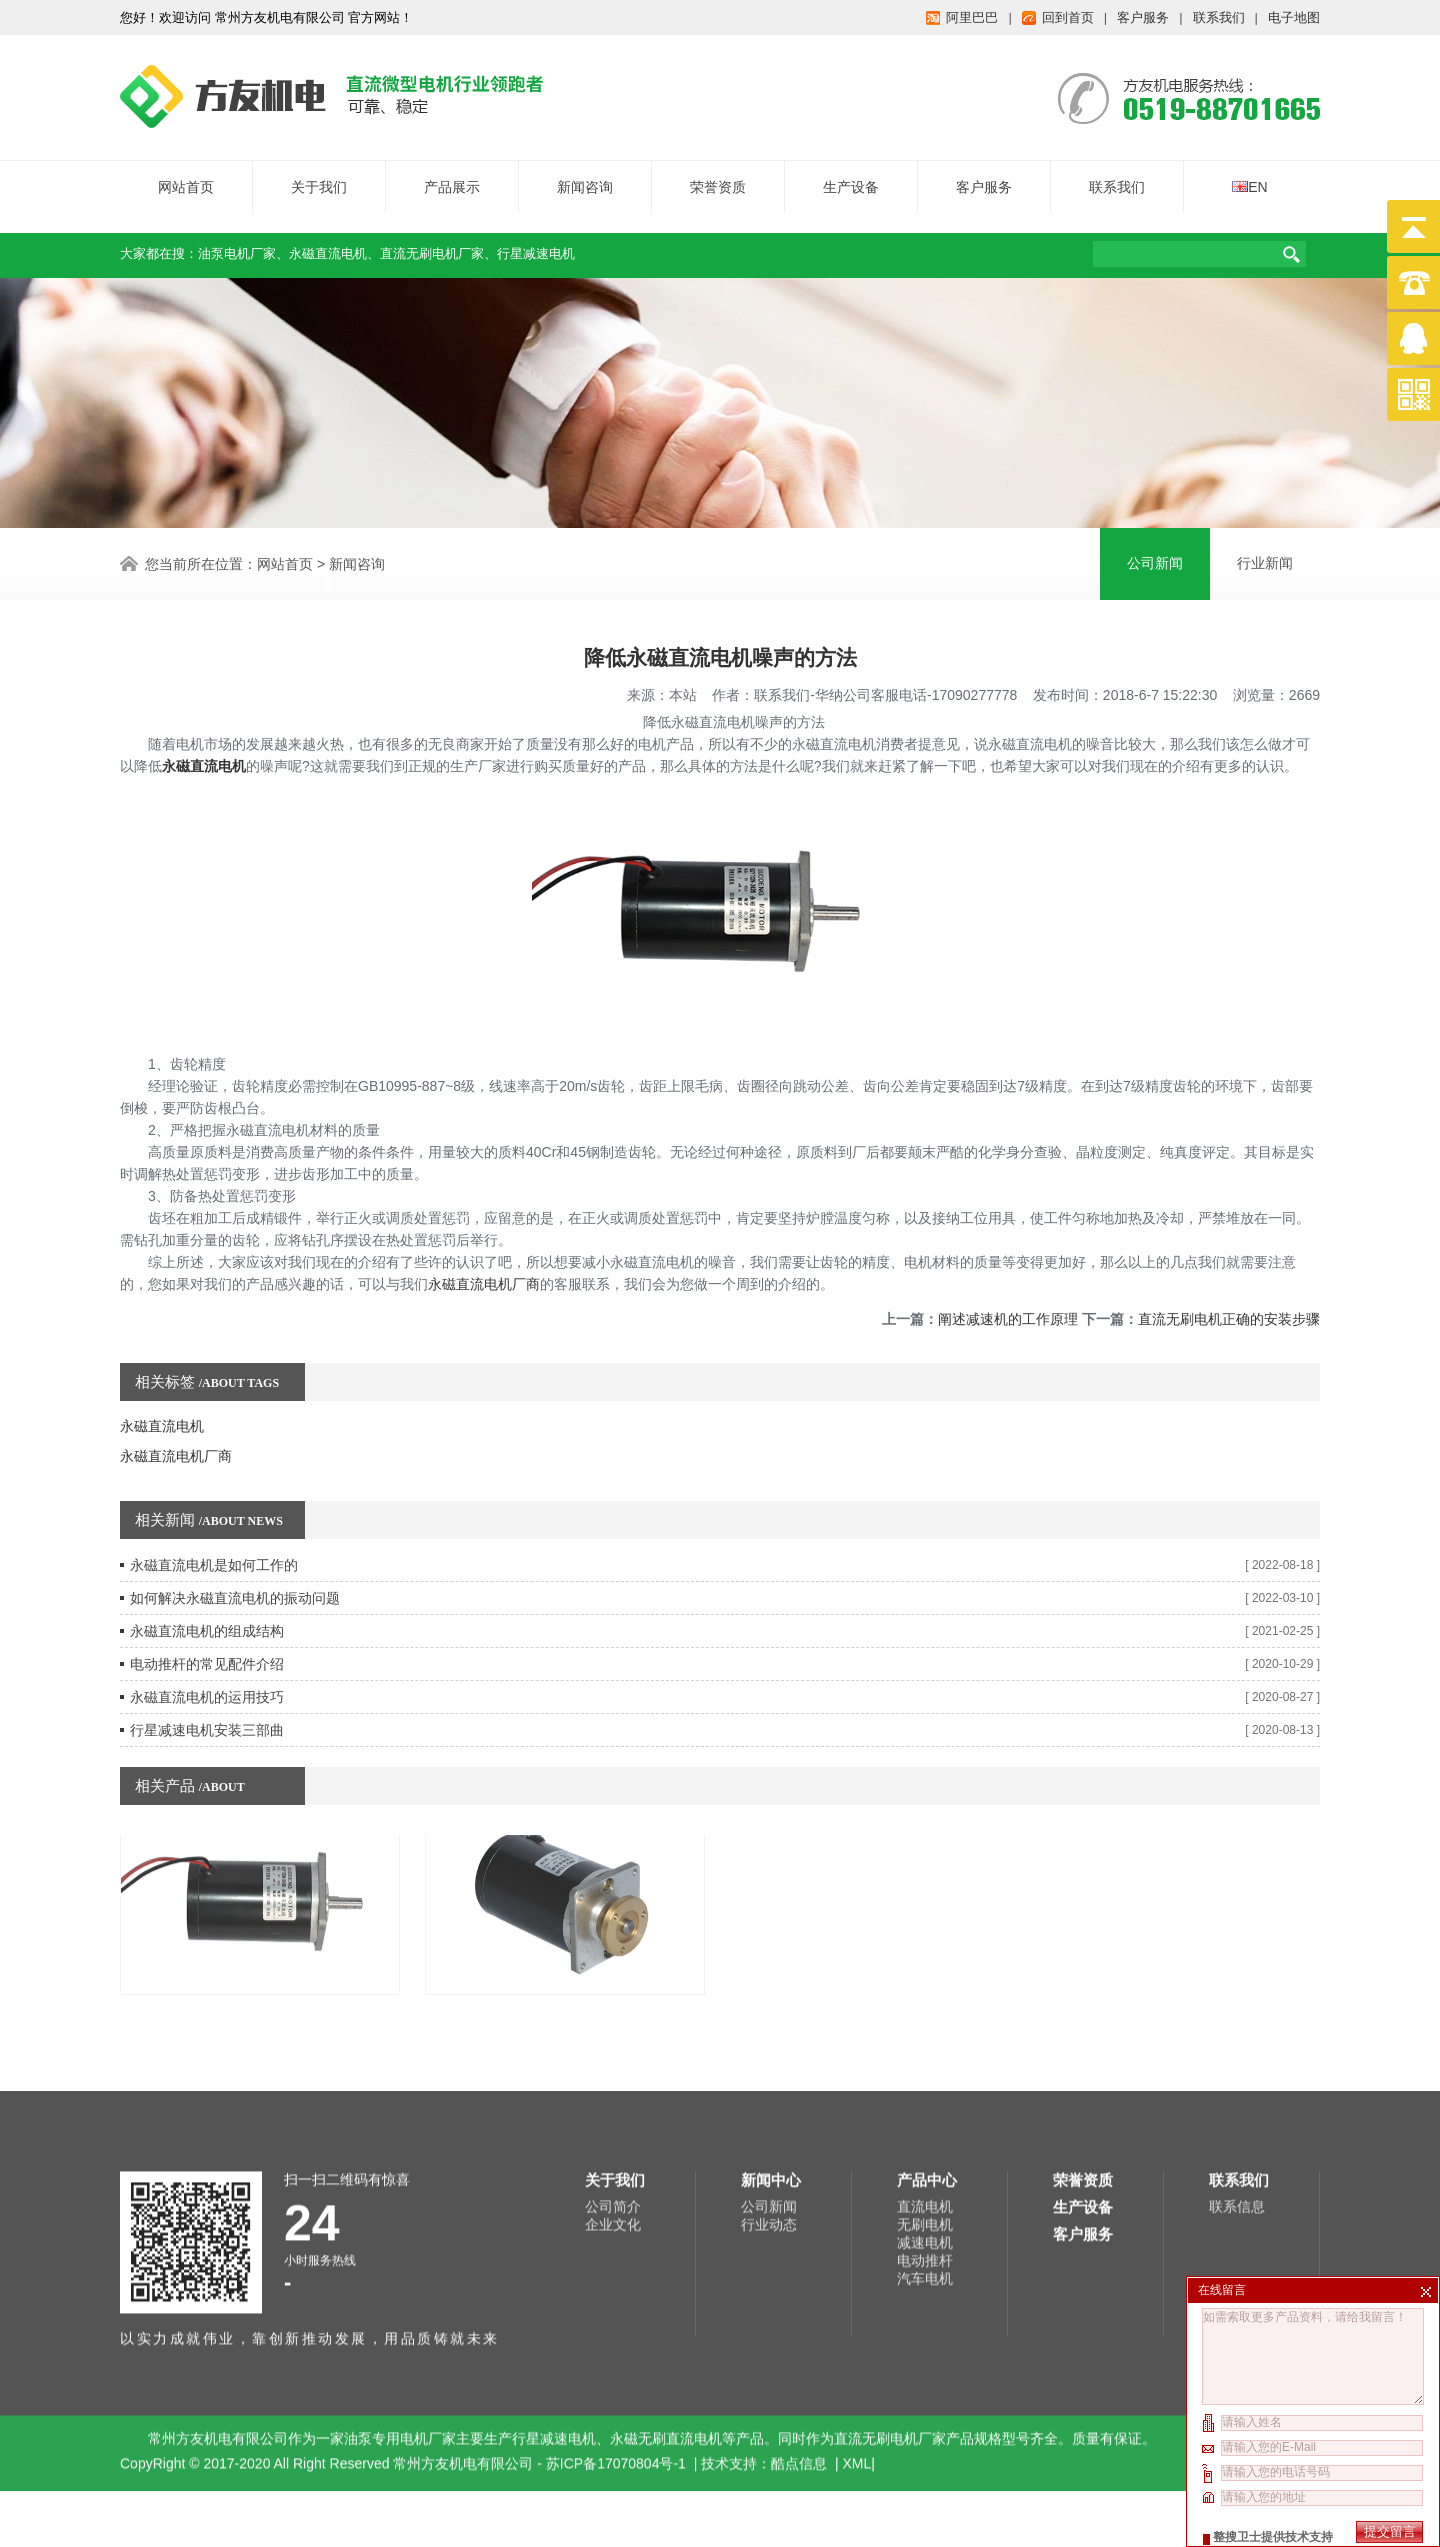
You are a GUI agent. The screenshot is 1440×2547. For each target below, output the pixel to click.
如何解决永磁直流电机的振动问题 (235, 1531)
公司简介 (613, 2040)
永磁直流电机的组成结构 (207, 1564)
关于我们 (319, 174)
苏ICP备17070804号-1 (618, 2297)
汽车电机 (925, 2112)
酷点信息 (799, 2297)
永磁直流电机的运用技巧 (207, 1630)
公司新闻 (769, 2040)
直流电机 (925, 2040)
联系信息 (1237, 2040)
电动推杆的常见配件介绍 (207, 1597)
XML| (859, 2297)
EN (1249, 174)
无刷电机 (925, 2058)
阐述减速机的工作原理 (1008, 1252)
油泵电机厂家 (237, 240)
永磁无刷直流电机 (666, 2272)
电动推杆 (925, 2094)
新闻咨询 (585, 174)
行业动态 (769, 2058)
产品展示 (452, 174)
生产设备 (851, 174)
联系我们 (1117, 174)
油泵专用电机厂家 (400, 2272)
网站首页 (186, 174)
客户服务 (984, 174)
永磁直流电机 (328, 240)
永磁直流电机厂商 (484, 1217)
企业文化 (613, 2058)
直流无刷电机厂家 (432, 240)
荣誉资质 (718, 174)
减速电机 (925, 2076)
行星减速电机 (536, 240)
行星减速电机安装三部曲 (207, 1663)
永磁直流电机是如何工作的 (214, 1498)
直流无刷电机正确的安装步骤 (1229, 1252)
